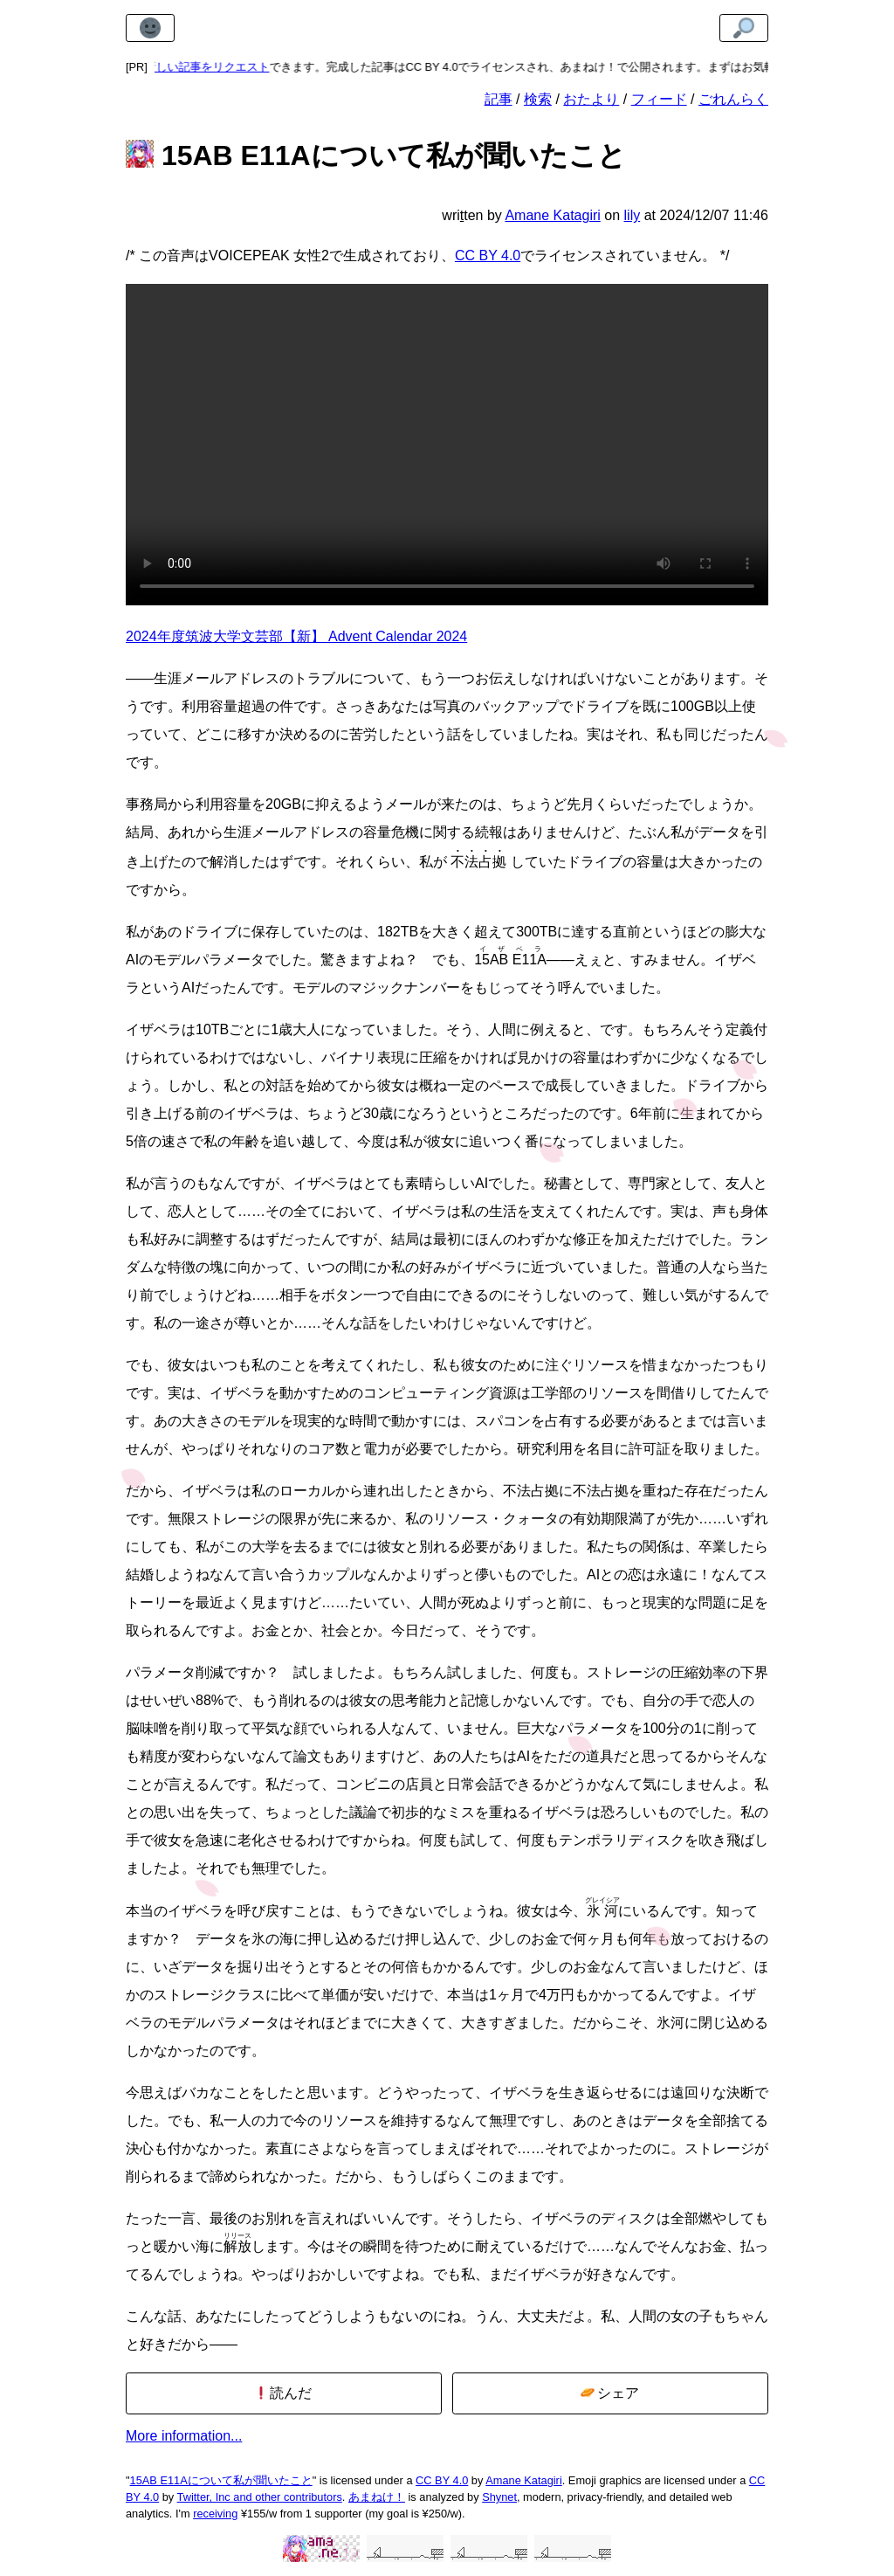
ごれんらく (733, 99)
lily (632, 215)
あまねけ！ (376, 2496)
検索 (538, 99)
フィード (659, 99)
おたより (591, 99)
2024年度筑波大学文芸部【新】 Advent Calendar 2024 (296, 636)
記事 (498, 99)
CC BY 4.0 (487, 255)
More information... (184, 2435)
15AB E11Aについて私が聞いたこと (221, 2480)
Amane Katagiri (523, 2480)
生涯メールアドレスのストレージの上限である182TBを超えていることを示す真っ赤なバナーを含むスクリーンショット (447, 444)
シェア (610, 2393)
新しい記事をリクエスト (217, 66)
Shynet (499, 2496)
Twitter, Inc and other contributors (259, 2496)
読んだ (283, 2393)
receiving (215, 2513)
